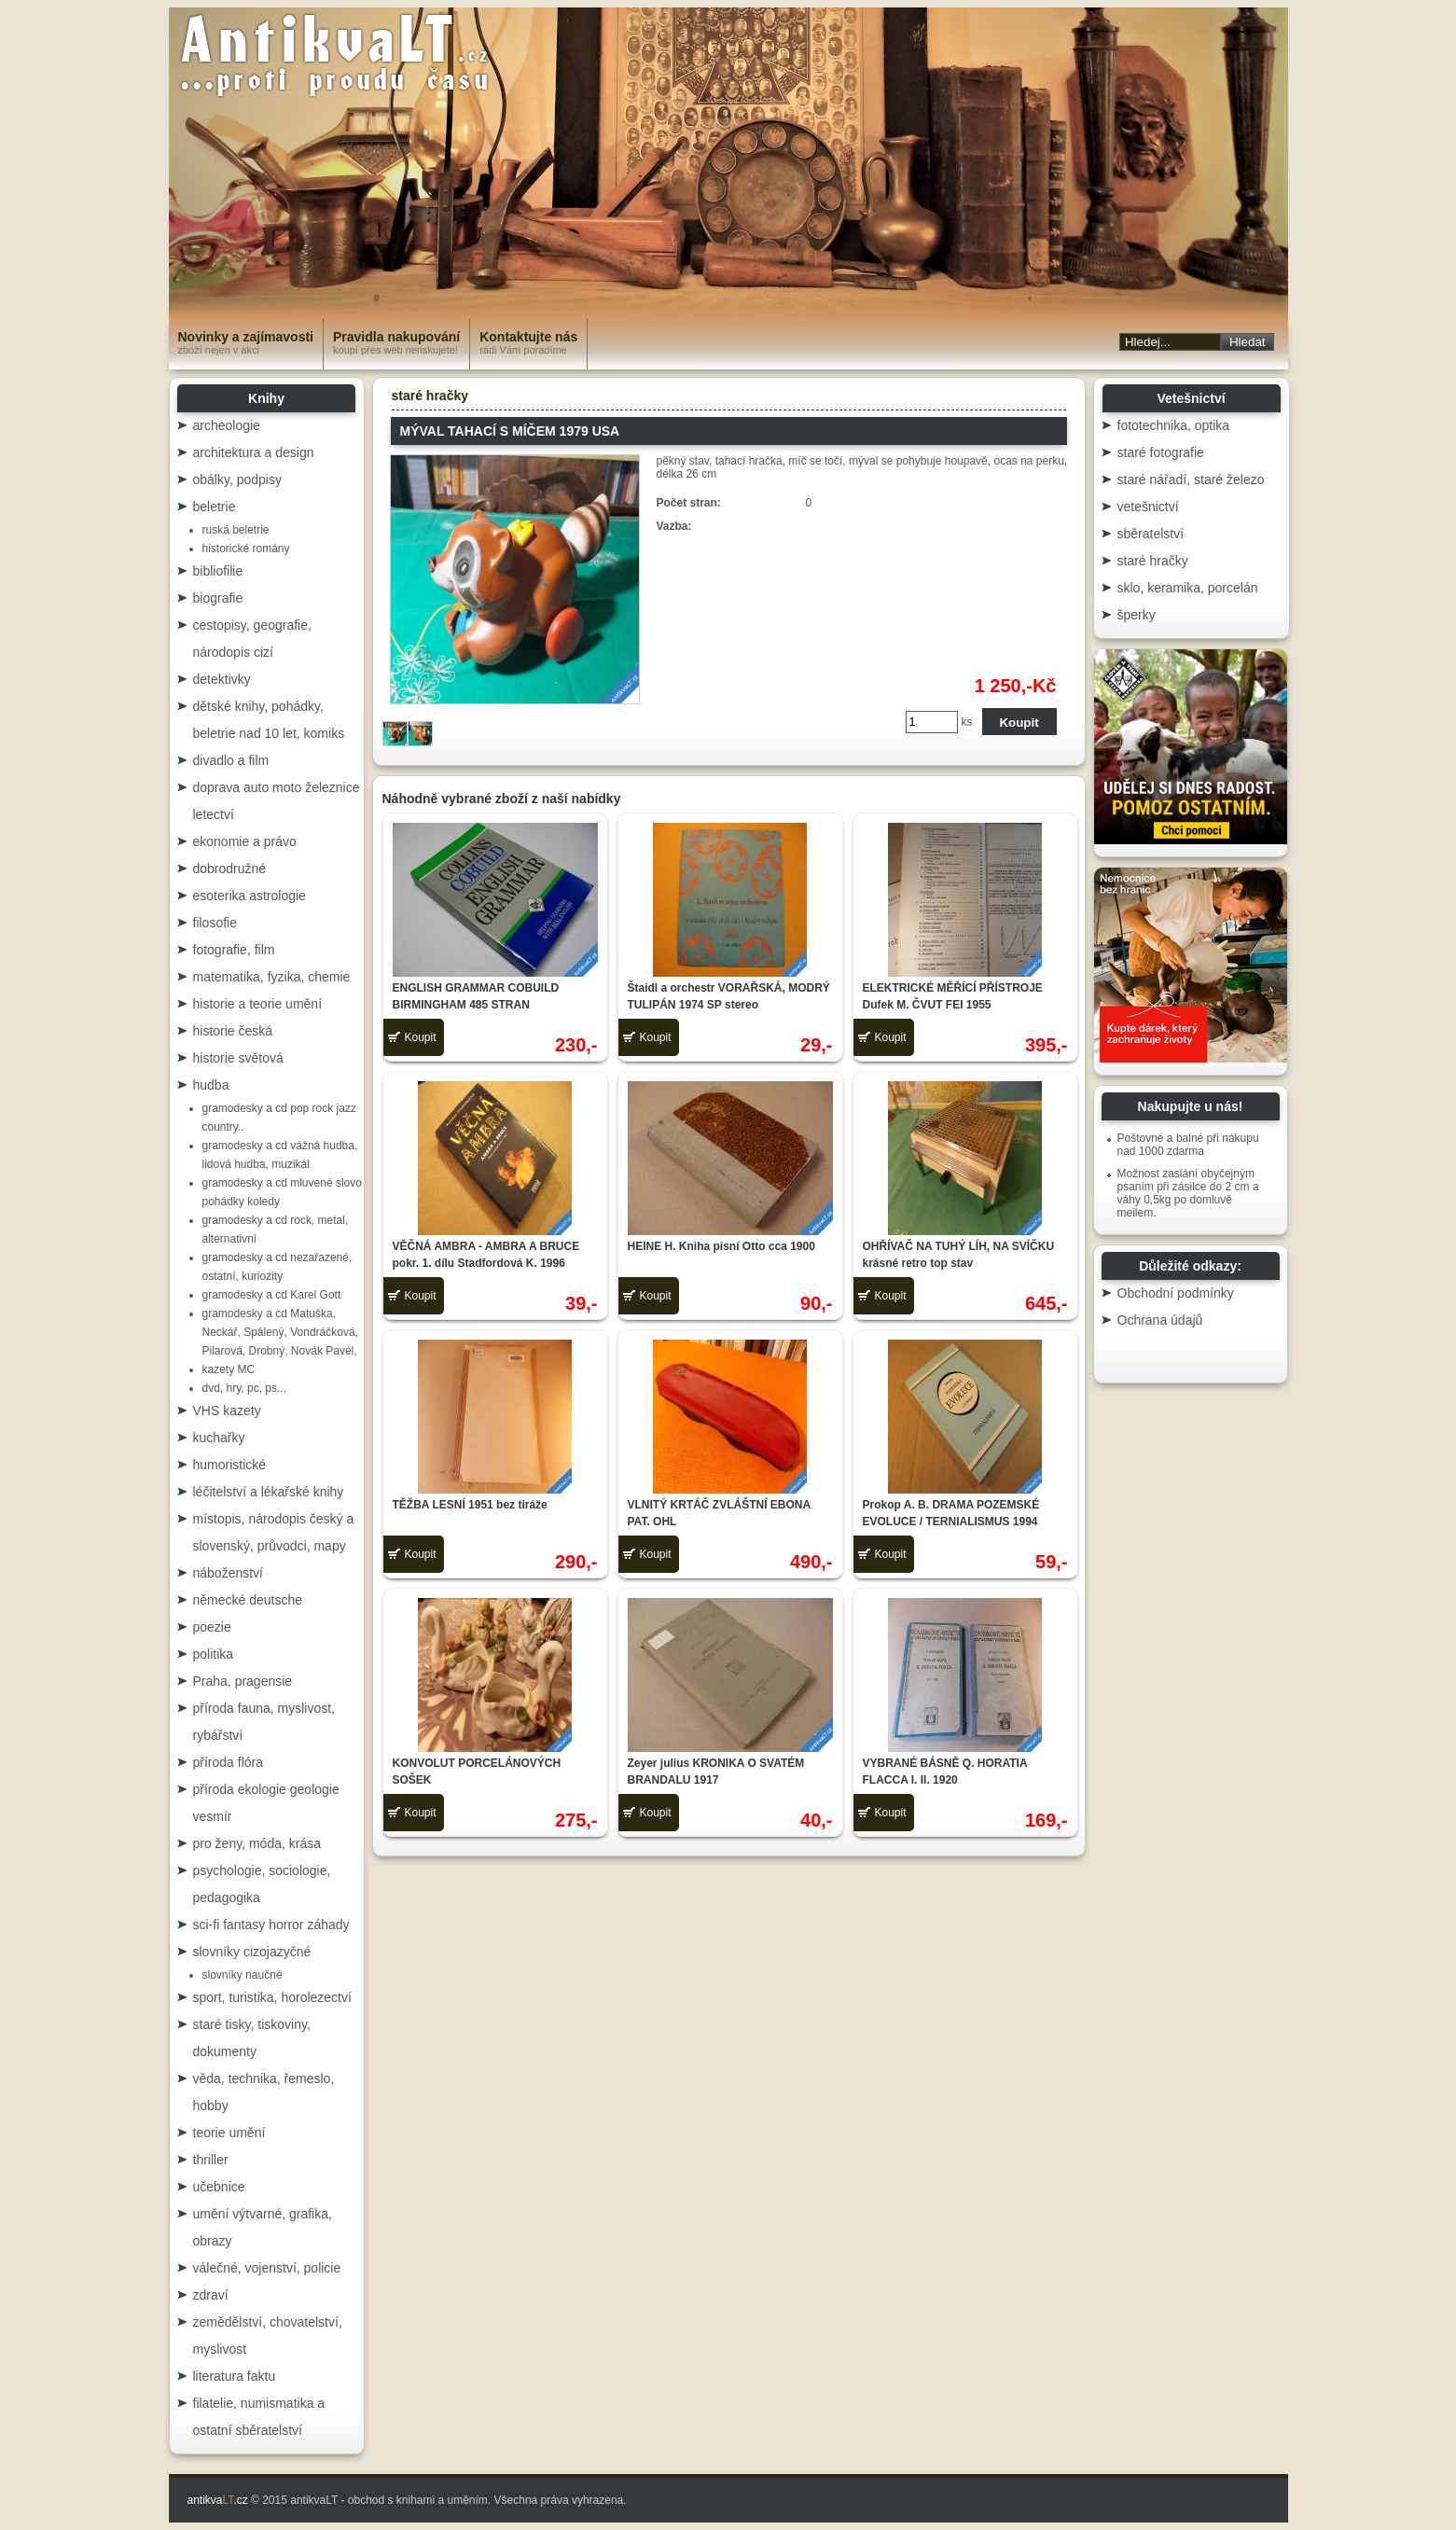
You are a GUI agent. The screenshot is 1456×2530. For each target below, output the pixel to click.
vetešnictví (1148, 506)
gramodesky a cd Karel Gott (271, 1294)
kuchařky (219, 1437)
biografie (218, 598)
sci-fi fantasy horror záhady (271, 1924)
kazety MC (229, 1369)
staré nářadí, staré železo (1191, 479)
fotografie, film (234, 949)
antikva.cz (217, 2500)
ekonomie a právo (245, 841)
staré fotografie (1160, 452)
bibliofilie (218, 570)
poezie (212, 1626)
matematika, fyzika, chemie (272, 976)
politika (213, 1654)
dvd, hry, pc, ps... (244, 1388)
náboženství (228, 1572)
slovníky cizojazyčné (252, 1951)
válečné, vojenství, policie (267, 2267)
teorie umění (229, 2132)
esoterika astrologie (249, 895)
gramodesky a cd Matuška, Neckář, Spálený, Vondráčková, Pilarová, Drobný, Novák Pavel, (280, 1332)
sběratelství (1151, 533)
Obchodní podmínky (1175, 1293)
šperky (1136, 614)
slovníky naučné (242, 1974)
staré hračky (430, 395)
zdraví (211, 2294)
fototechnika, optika (1173, 425)
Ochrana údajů (1160, 1320)
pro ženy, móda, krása (257, 1843)
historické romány (246, 548)
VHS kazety (227, 1410)
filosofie (215, 922)
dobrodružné (230, 868)
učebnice (219, 2186)
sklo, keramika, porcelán (1187, 587)
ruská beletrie (236, 529)
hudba (211, 1084)
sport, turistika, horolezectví (272, 1997)
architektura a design (253, 452)
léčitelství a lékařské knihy (268, 1491)
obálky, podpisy (237, 479)
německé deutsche (248, 1599)
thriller (211, 2159)
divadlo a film (231, 760)
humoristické (230, 1464)
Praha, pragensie (243, 1681)
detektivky (222, 679)
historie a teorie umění (258, 1003)
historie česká (233, 1030)
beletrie (214, 506)
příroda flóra (228, 1762)
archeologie (226, 425)
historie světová (238, 1057)
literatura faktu (234, 2376)
